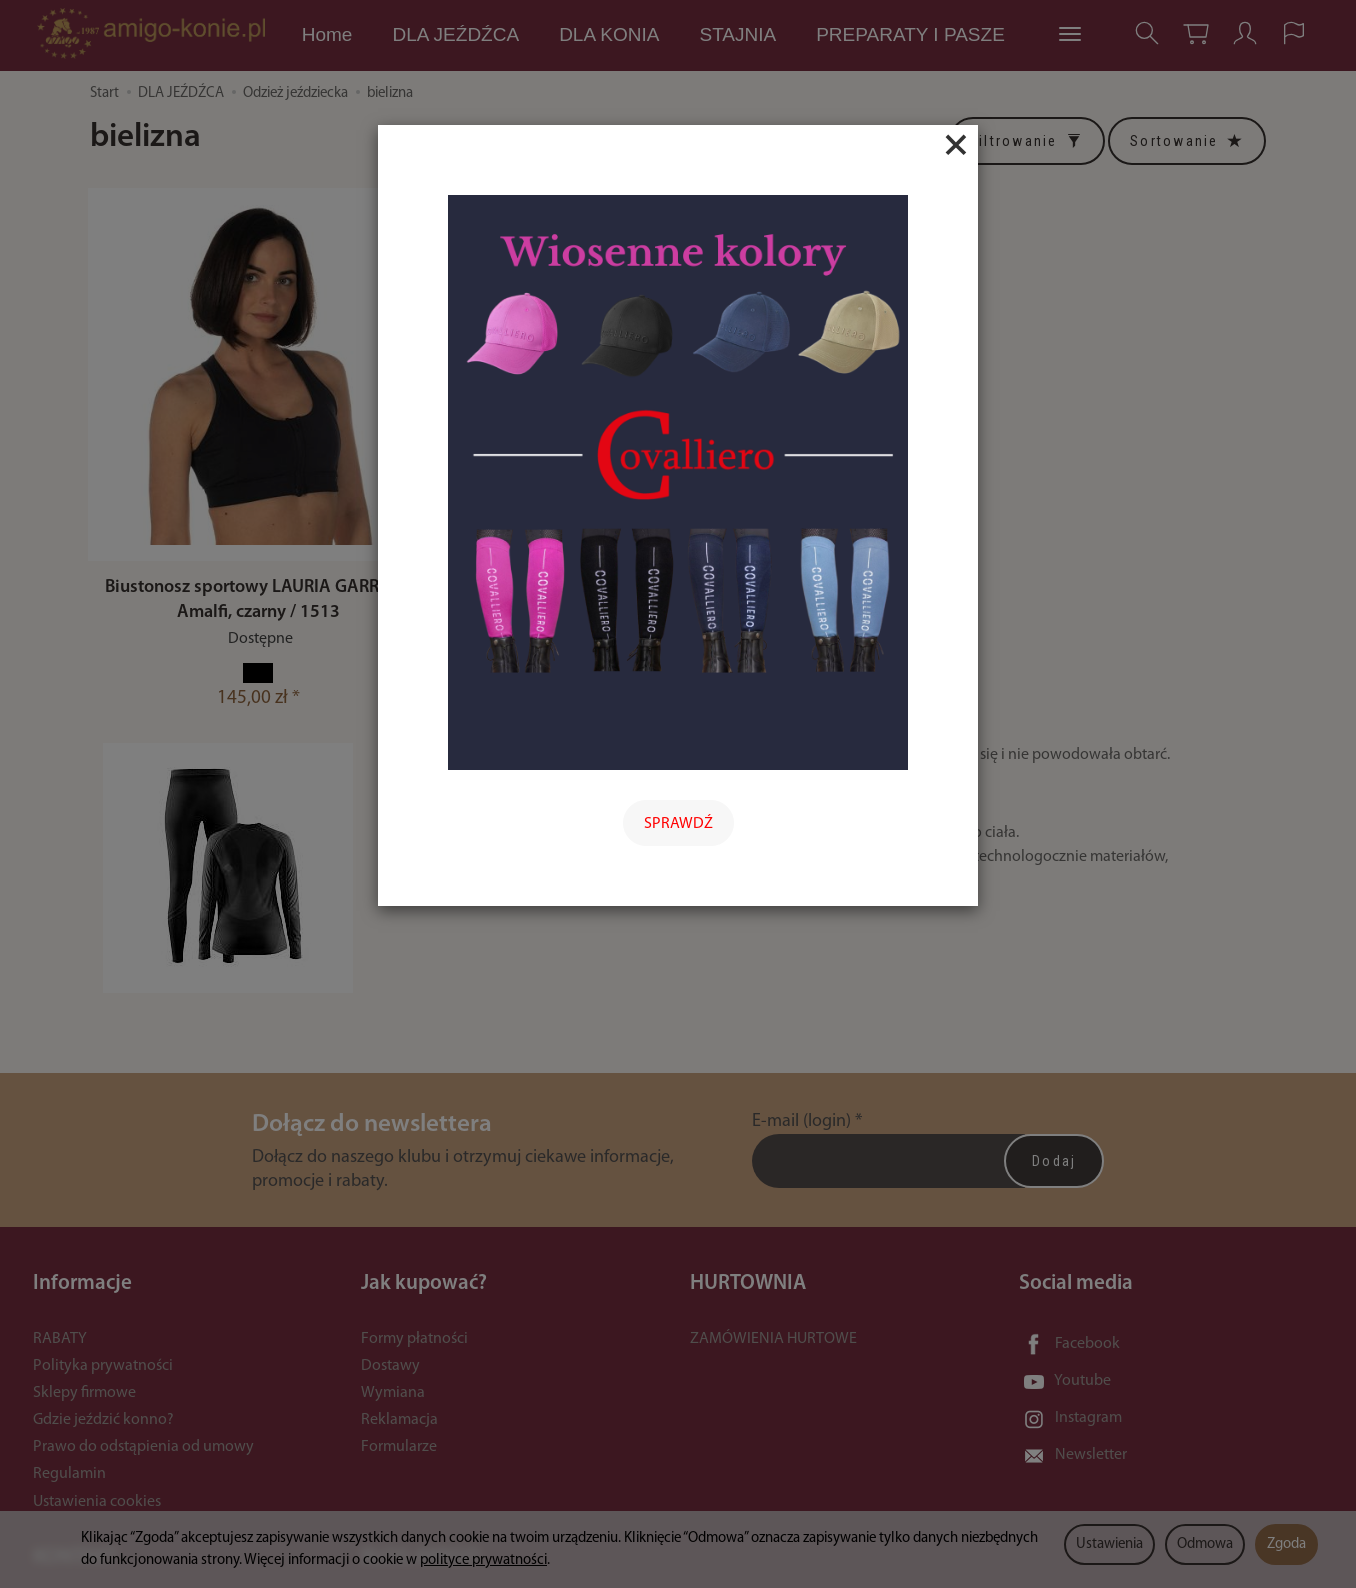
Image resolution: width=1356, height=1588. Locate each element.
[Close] (956, 145)
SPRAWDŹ (678, 824)
